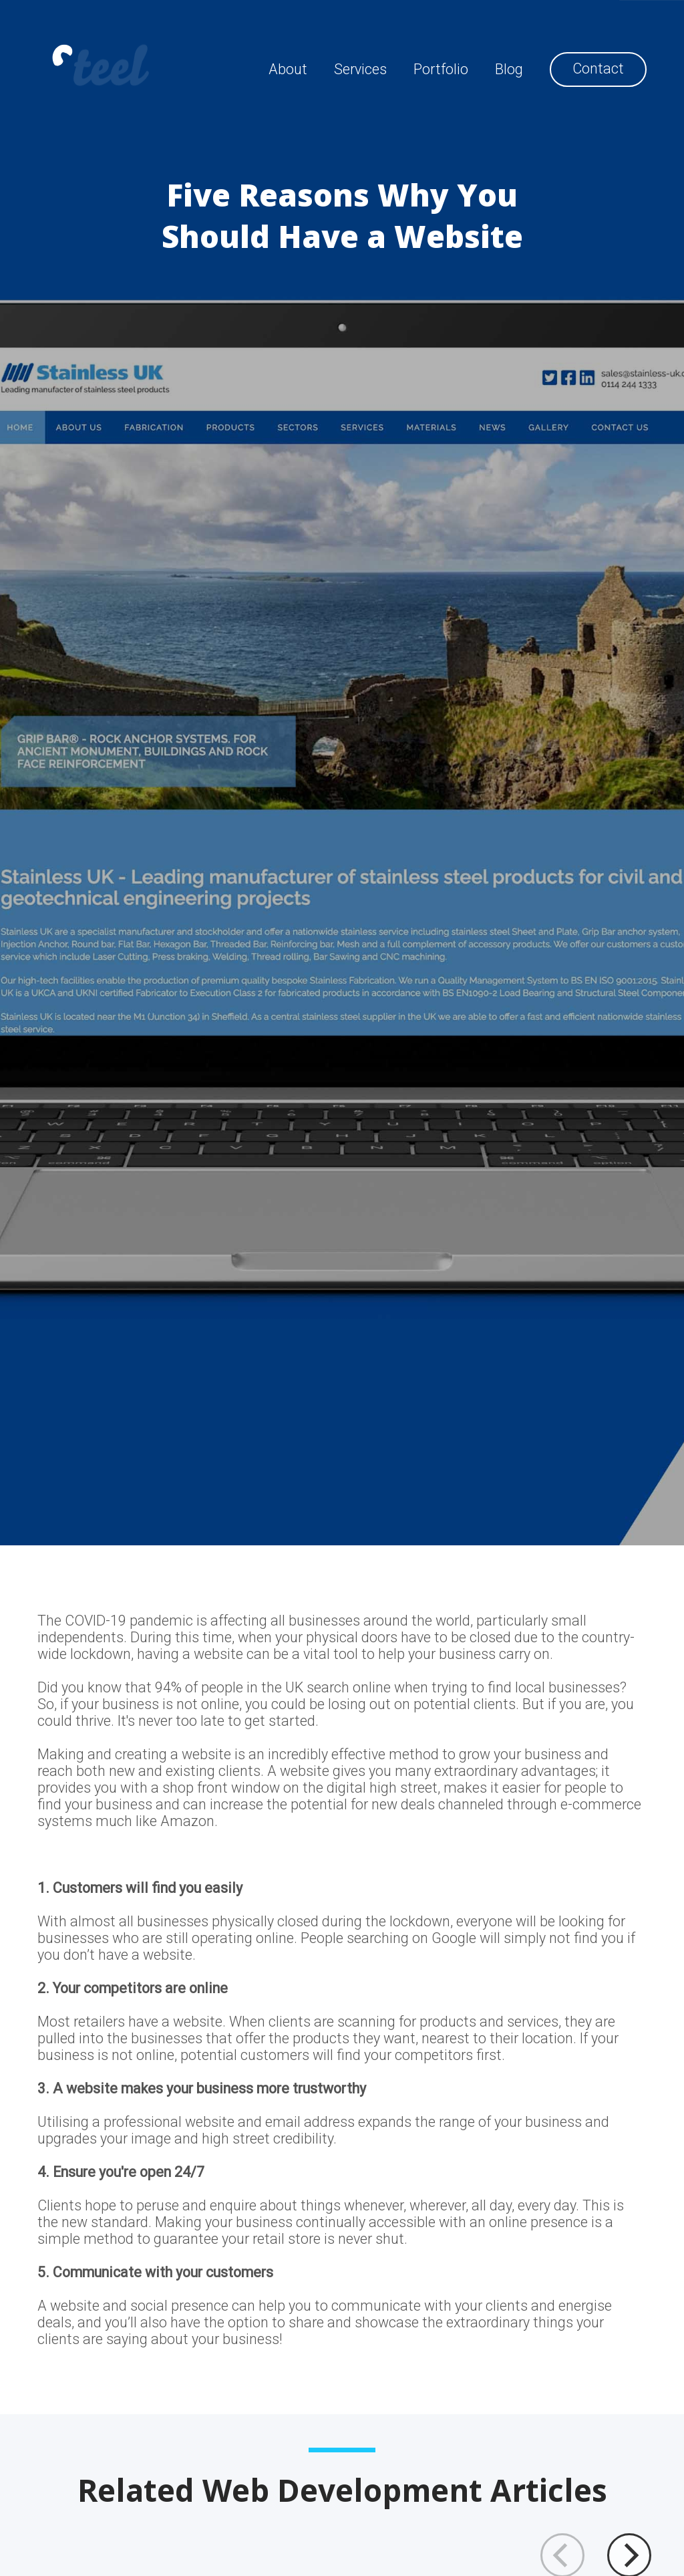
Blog (509, 69)
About (288, 69)
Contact (598, 68)
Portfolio (440, 69)
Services (360, 69)
